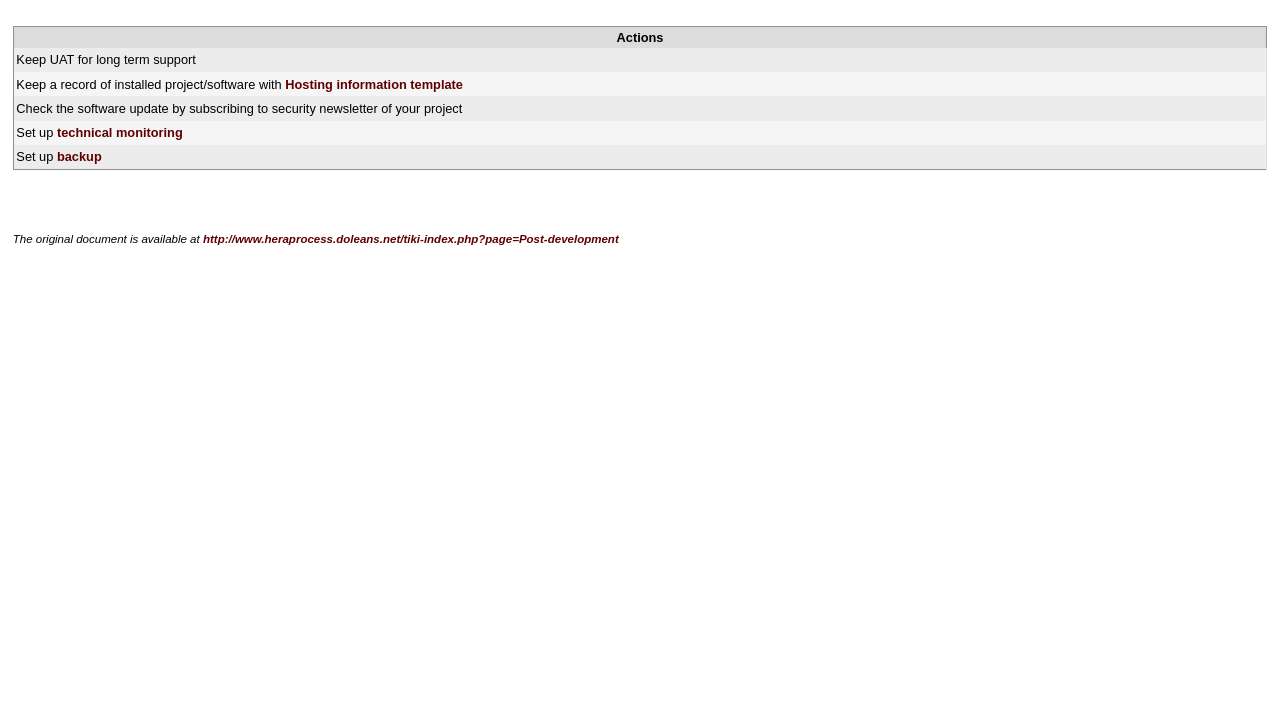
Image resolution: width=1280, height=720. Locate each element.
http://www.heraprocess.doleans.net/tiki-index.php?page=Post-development (411, 239)
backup (79, 156)
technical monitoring (120, 132)
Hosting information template (374, 84)
